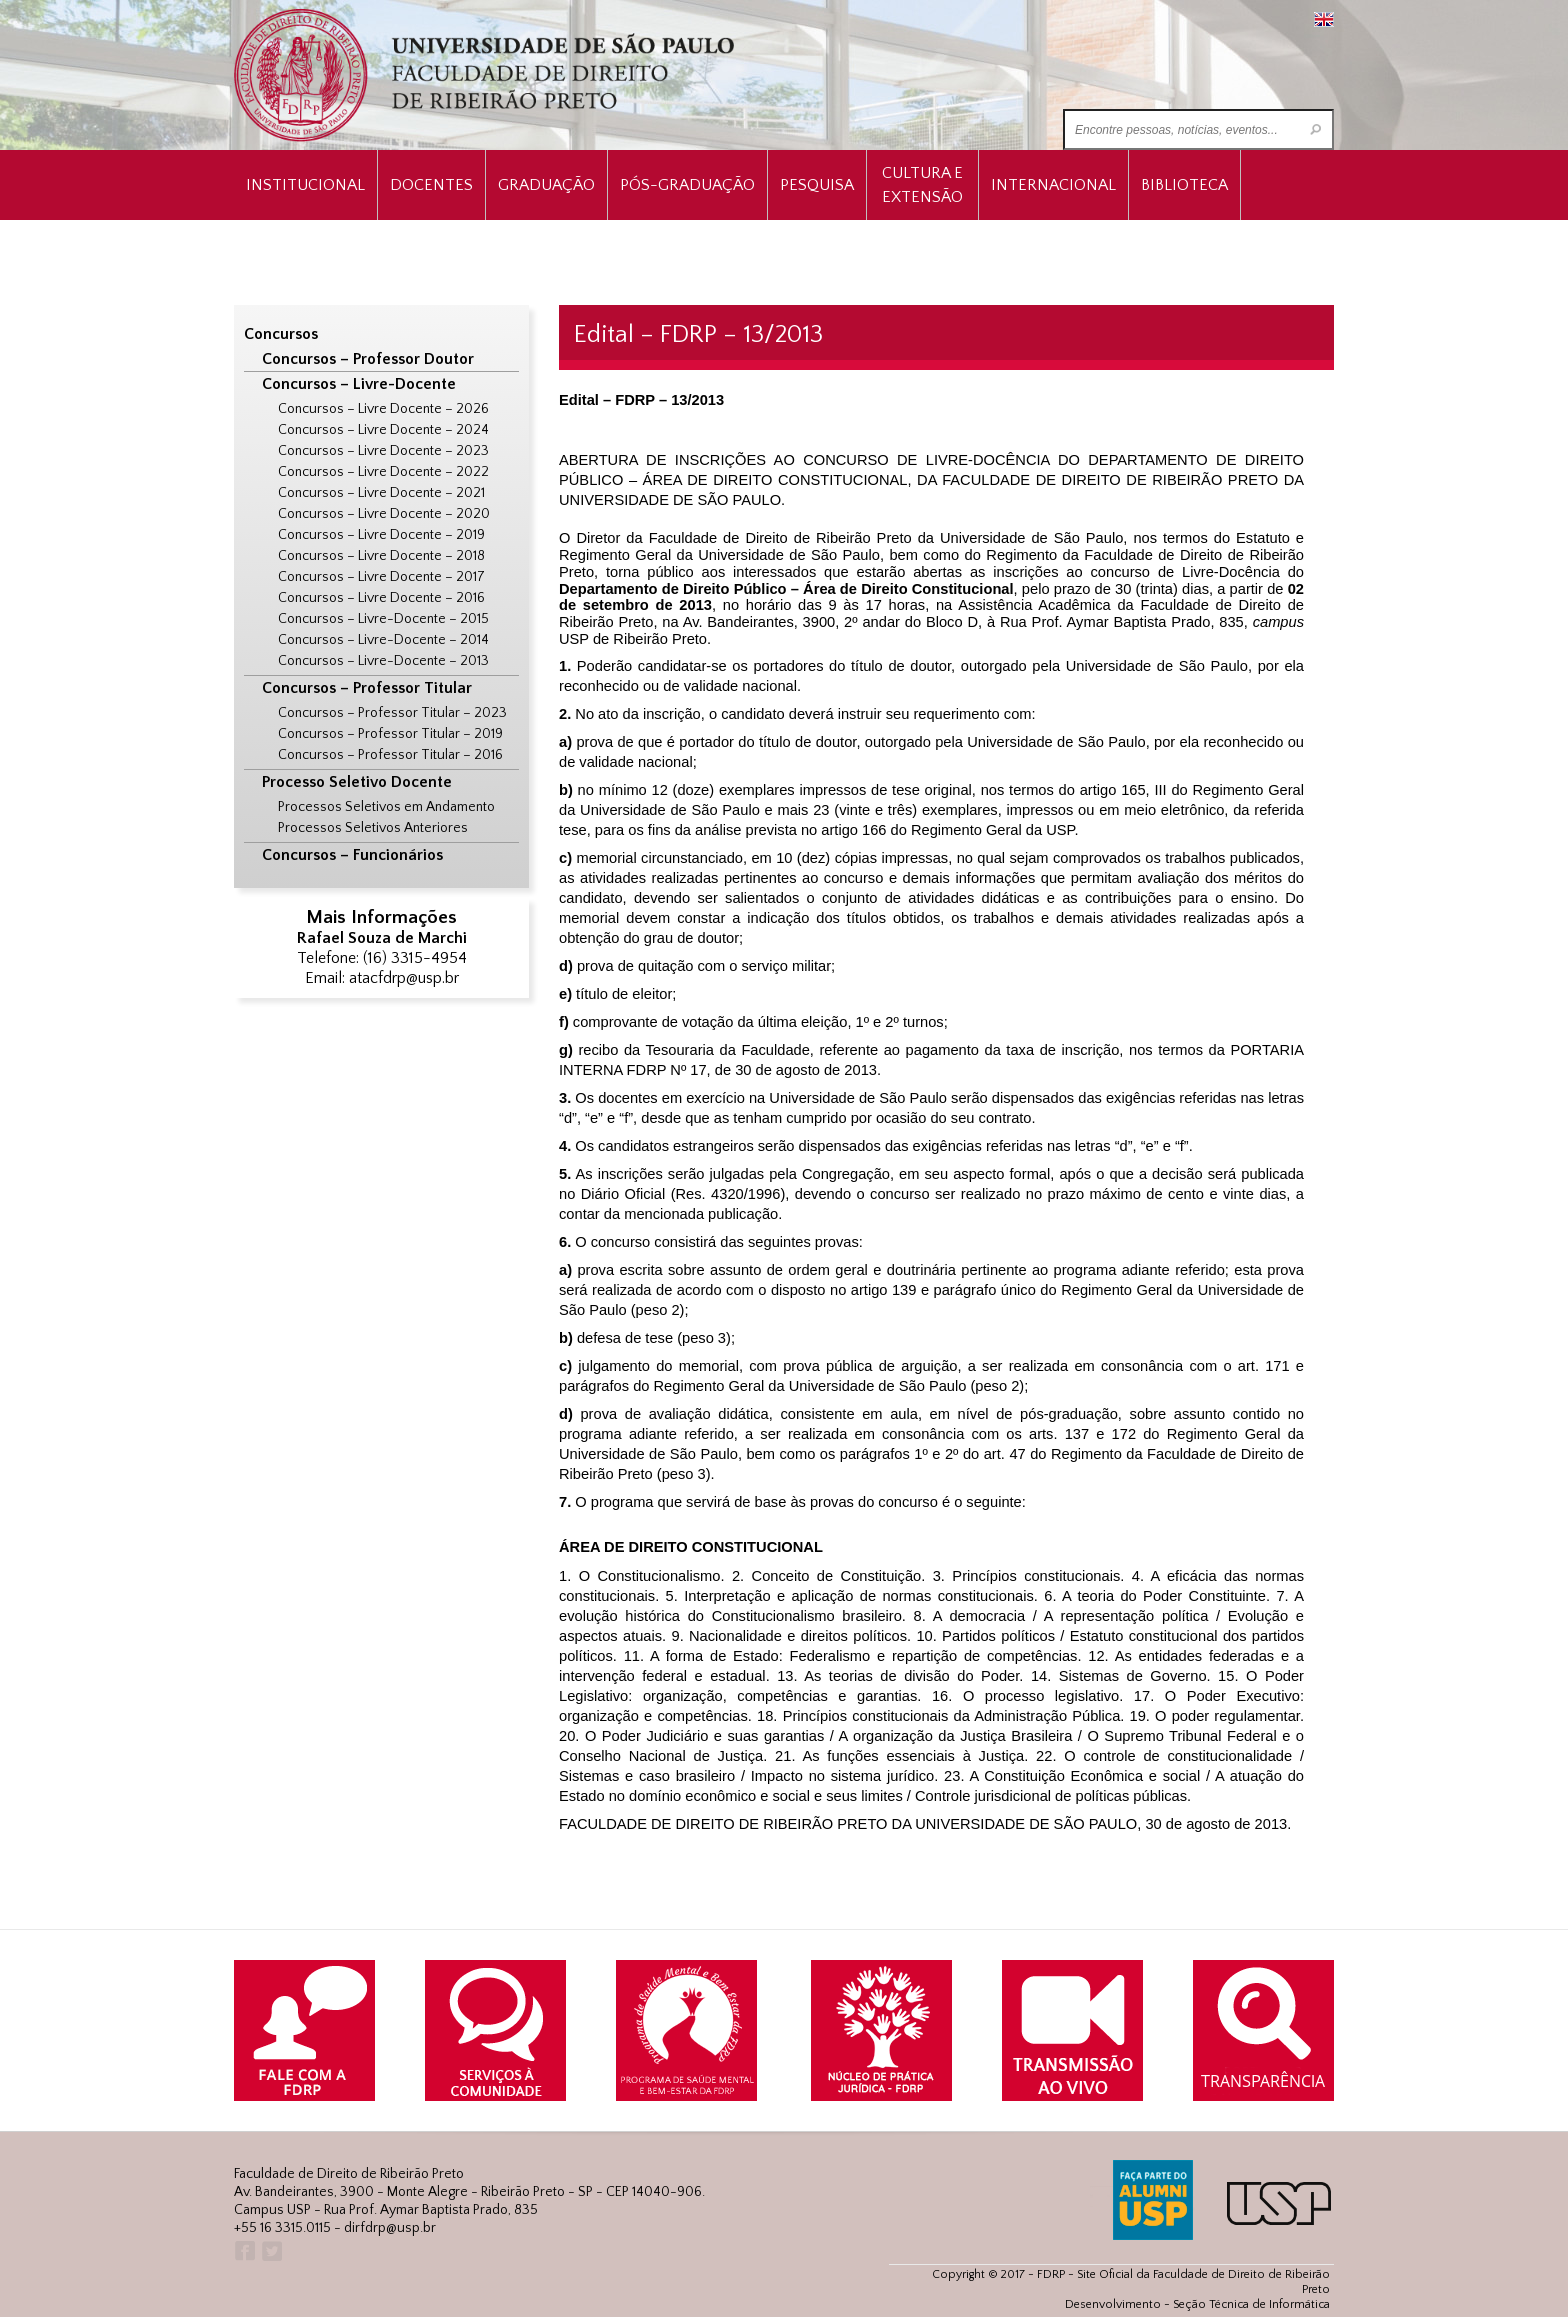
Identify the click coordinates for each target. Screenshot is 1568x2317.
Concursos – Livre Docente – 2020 (384, 514)
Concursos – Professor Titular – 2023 (392, 713)
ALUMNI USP (1153, 2200)
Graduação (546, 185)
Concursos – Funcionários (352, 855)
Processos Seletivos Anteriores (373, 828)
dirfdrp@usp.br (390, 2228)
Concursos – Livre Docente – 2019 (381, 535)
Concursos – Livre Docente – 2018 (381, 556)
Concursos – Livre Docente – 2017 (381, 577)
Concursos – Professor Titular (367, 688)
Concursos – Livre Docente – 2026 (383, 409)
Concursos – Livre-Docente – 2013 (383, 661)
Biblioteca (1184, 185)
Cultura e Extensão (922, 185)
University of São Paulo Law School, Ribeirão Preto (486, 75)
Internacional (1053, 185)
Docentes (431, 185)
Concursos (281, 334)
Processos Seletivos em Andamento (386, 807)
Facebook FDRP (243, 2251)
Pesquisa (817, 185)
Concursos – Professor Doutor (368, 359)
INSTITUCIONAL (305, 185)
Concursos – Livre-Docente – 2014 (383, 640)
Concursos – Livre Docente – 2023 (383, 451)
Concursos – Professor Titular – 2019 (390, 734)
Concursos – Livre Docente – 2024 (383, 430)
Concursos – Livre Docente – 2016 (381, 598)
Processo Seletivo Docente (357, 782)
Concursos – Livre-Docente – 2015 (383, 619)
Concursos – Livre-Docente (359, 384)
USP (1279, 2203)
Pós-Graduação (687, 185)
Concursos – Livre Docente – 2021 (381, 493)
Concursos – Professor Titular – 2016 (390, 755)
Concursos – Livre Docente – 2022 (383, 472)
